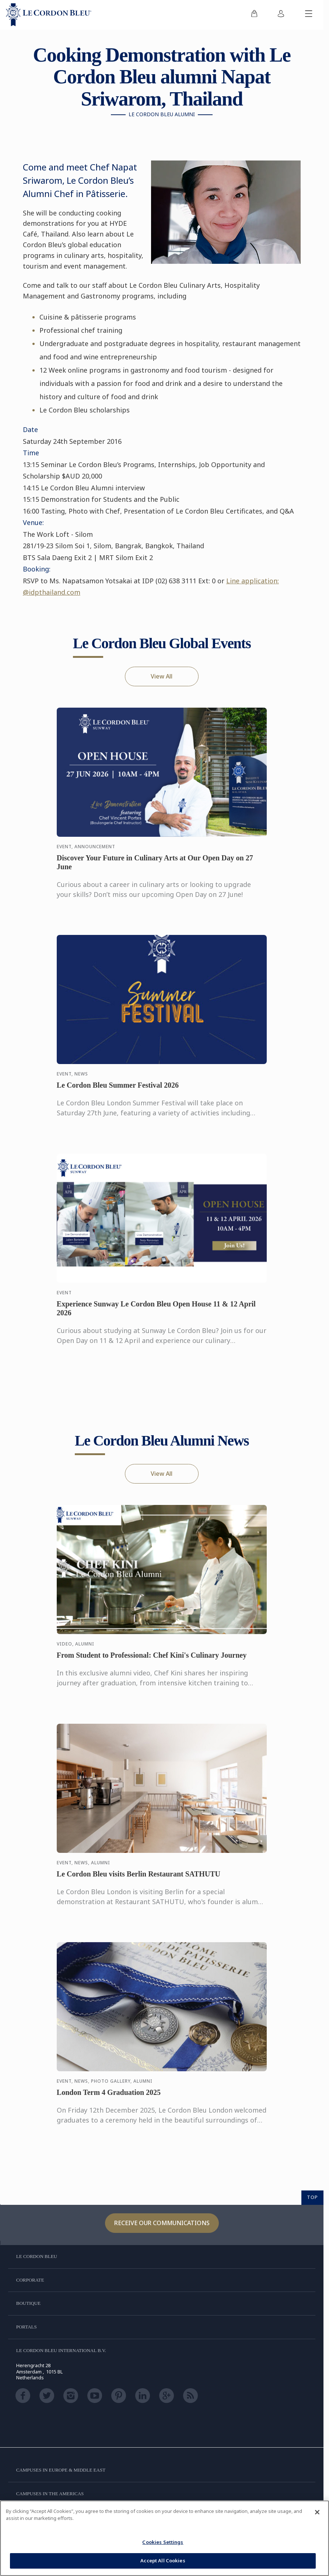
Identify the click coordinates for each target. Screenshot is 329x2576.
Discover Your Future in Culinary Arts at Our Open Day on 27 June (155, 869)
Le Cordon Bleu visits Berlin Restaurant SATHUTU (138, 1881)
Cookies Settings (162, 2542)
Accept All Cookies (162, 2560)
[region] (164, 2538)
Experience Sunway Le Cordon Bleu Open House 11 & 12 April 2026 (156, 1315)
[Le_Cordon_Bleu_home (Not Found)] (48, 15)
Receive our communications (162, 2223)
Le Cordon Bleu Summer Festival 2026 (118, 1092)
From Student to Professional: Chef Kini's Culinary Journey (151, 1662)
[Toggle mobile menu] (308, 15)
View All (161, 676)
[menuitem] (254, 15)
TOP (312, 2197)
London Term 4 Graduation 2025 (109, 2099)
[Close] (317, 2512)
